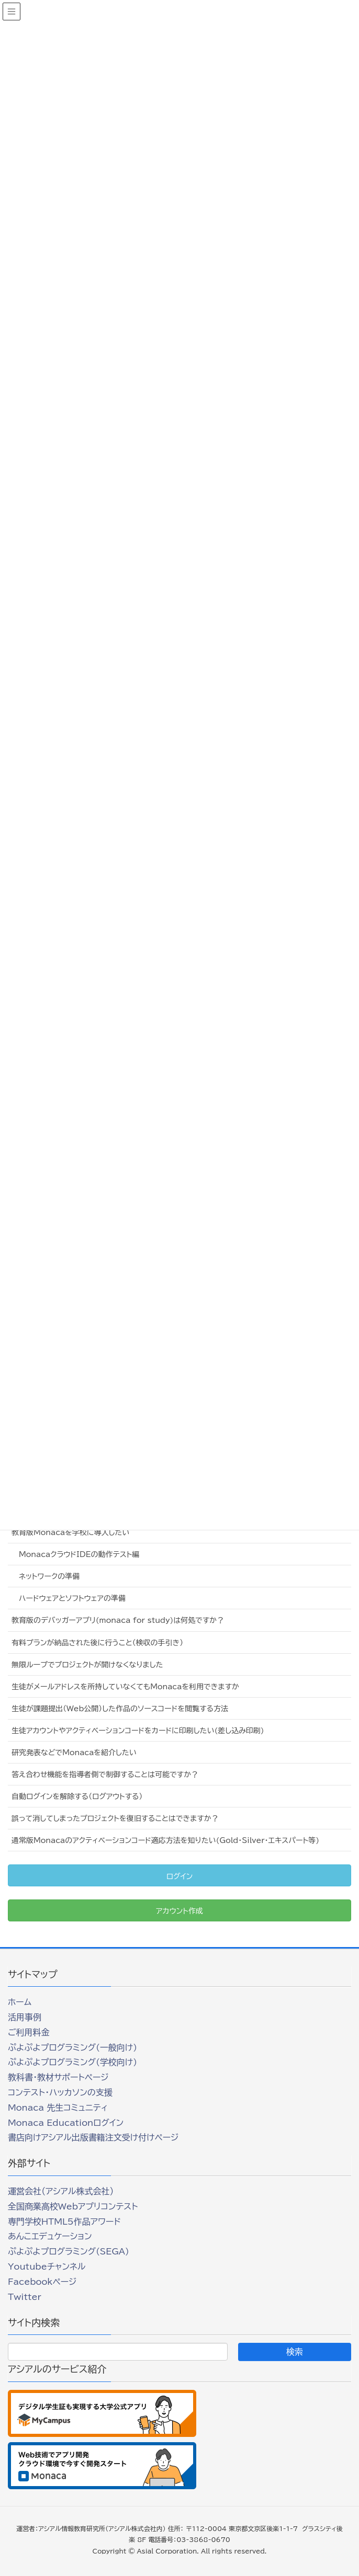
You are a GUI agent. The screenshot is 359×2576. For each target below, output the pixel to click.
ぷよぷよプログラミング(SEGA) (68, 2251)
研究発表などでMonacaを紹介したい (74, 1752)
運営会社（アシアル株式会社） (61, 2191)
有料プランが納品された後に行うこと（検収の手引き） (97, 1642)
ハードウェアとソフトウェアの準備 (72, 1598)
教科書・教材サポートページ (58, 2077)
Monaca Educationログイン (66, 2123)
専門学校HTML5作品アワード (64, 2221)
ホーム (19, 2002)
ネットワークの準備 (49, 1576)
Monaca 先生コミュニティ (58, 2107)
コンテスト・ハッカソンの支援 (60, 2092)
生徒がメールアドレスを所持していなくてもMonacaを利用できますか (125, 1686)
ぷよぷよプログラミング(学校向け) (72, 2062)
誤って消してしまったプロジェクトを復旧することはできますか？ (115, 1818)
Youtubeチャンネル (46, 2266)
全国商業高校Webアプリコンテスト (73, 2206)
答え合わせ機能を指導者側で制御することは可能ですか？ (105, 1774)
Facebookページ (42, 2281)
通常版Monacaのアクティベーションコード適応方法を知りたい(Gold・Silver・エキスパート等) (165, 1840)
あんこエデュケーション (50, 2236)
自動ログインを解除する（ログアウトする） (77, 1796)
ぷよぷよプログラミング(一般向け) (72, 2047)
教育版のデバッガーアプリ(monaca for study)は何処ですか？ (118, 1620)
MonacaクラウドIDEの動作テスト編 (79, 1554)
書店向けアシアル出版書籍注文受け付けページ (93, 2137)
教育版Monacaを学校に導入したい (70, 1532)
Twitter (24, 2297)
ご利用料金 (29, 2032)
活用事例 (24, 2017)
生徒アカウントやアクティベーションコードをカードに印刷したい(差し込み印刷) (138, 1730)
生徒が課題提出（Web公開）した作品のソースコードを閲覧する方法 (120, 1708)
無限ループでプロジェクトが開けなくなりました (87, 1664)
